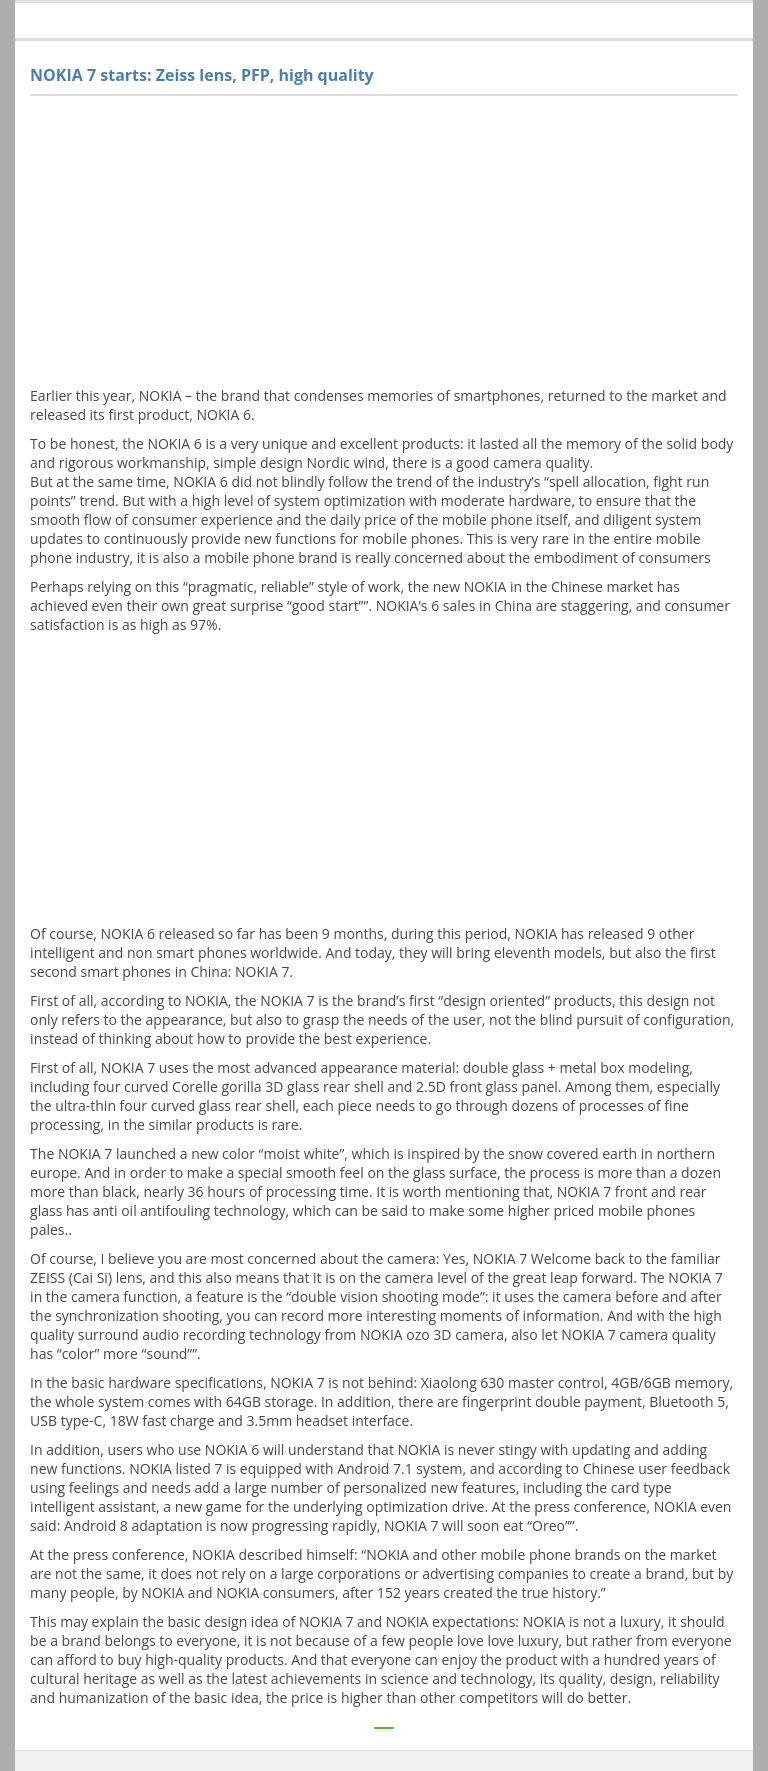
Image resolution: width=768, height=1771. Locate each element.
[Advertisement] (384, 246)
